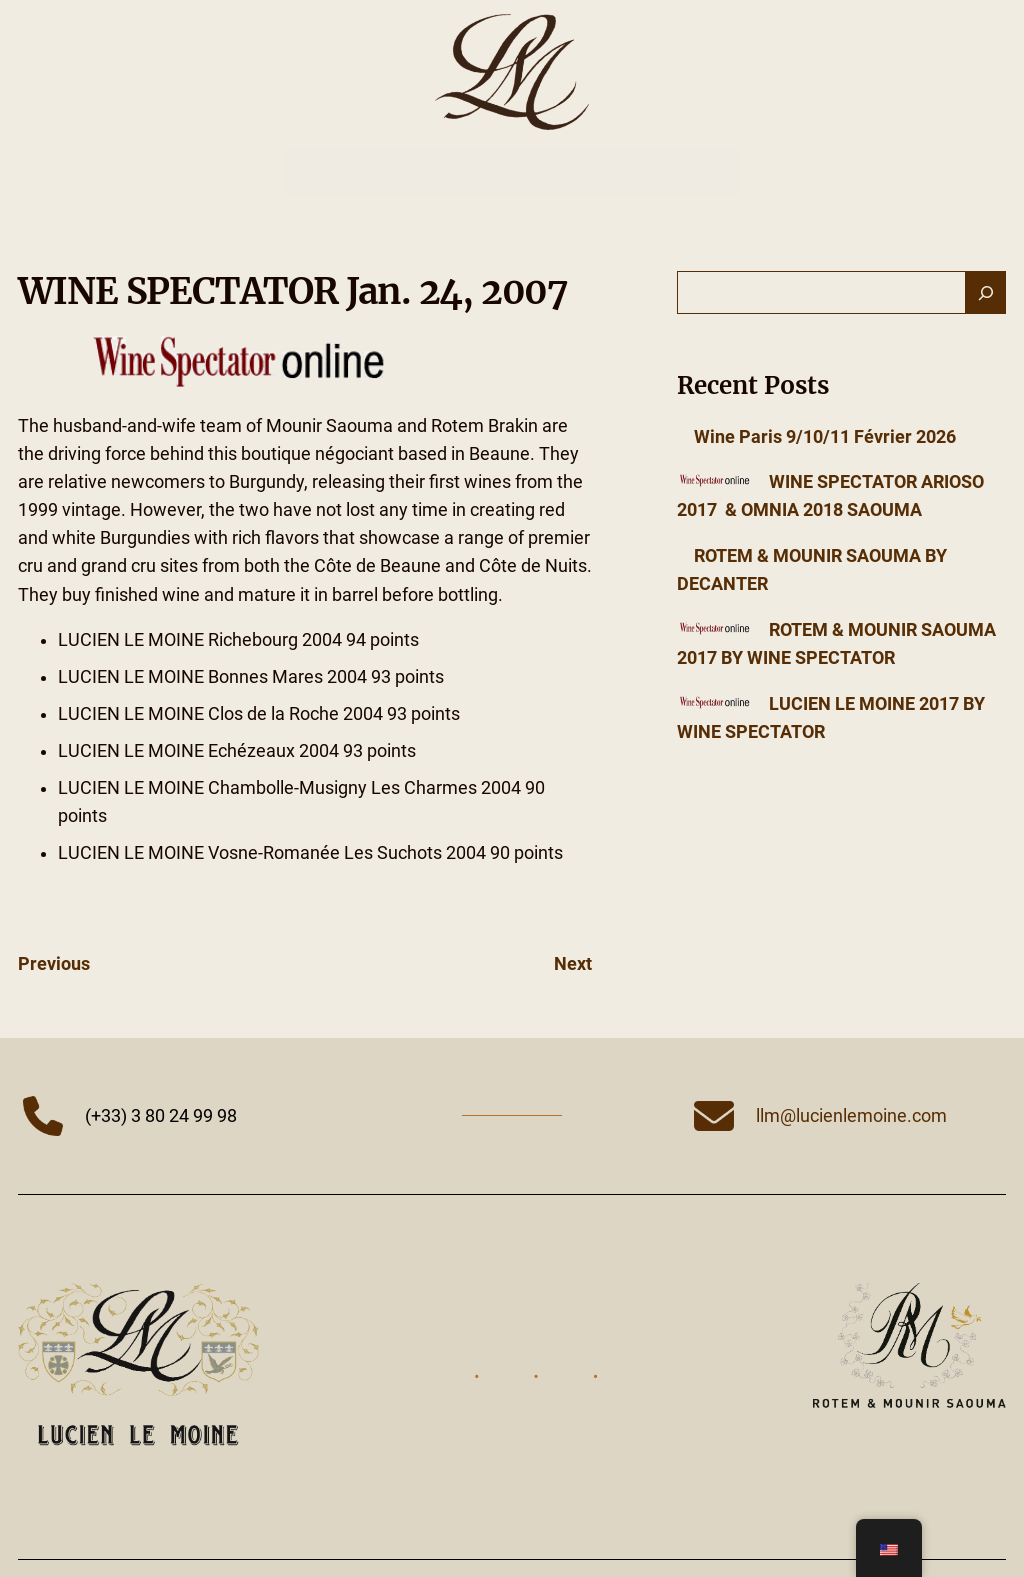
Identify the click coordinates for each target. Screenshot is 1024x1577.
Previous (54, 964)
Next (573, 964)
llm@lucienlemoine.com (851, 1116)
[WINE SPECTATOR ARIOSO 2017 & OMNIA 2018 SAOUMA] (714, 482)
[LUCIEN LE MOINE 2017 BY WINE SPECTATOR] (714, 704)
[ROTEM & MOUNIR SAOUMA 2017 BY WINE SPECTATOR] (714, 630)
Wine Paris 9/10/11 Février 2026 (825, 437)
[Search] (986, 293)
